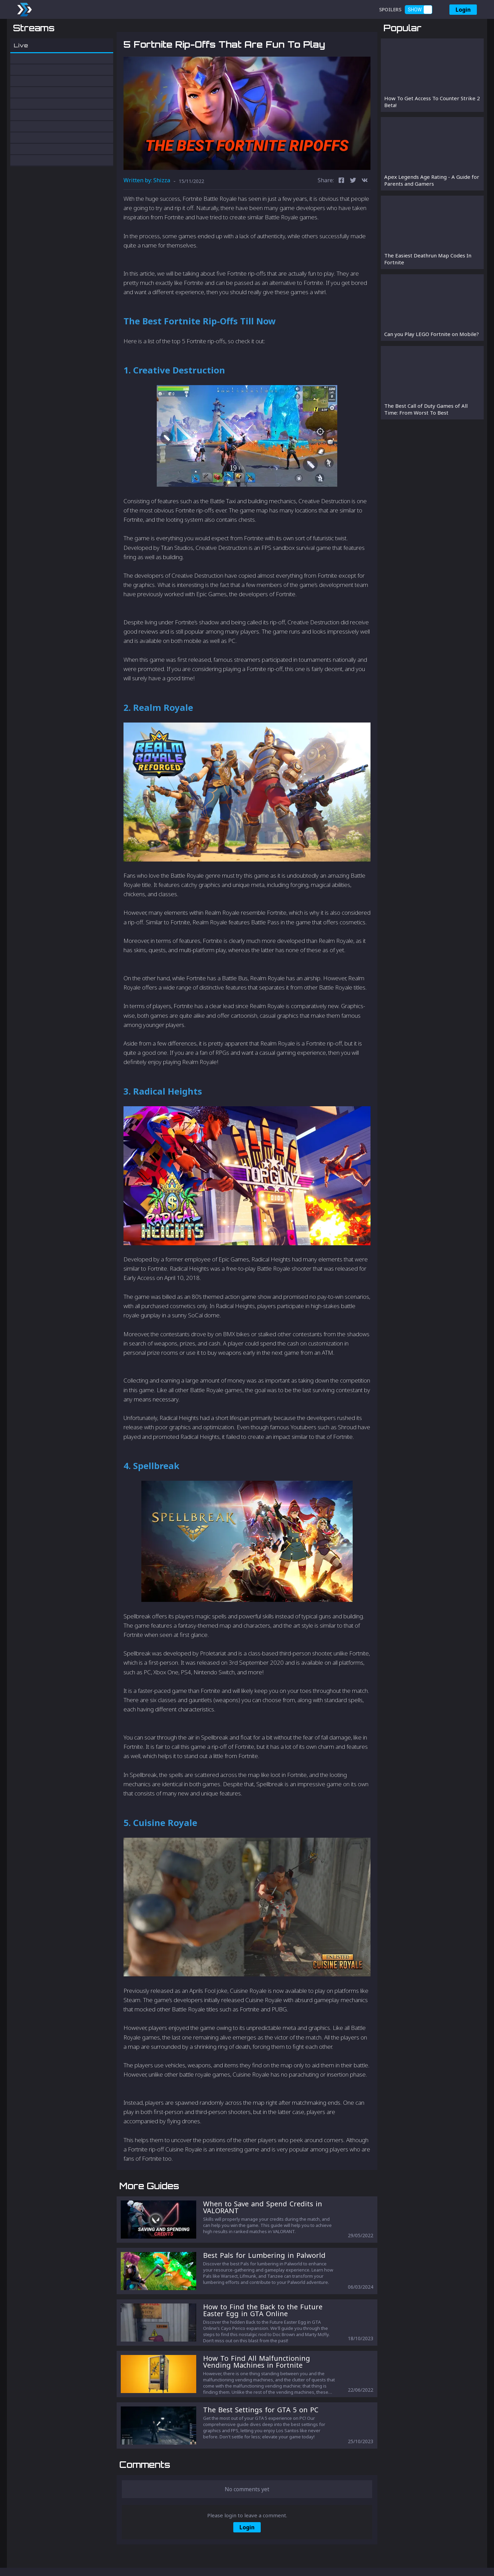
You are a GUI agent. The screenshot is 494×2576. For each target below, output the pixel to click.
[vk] (365, 217)
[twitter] (353, 217)
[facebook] (341, 217)
